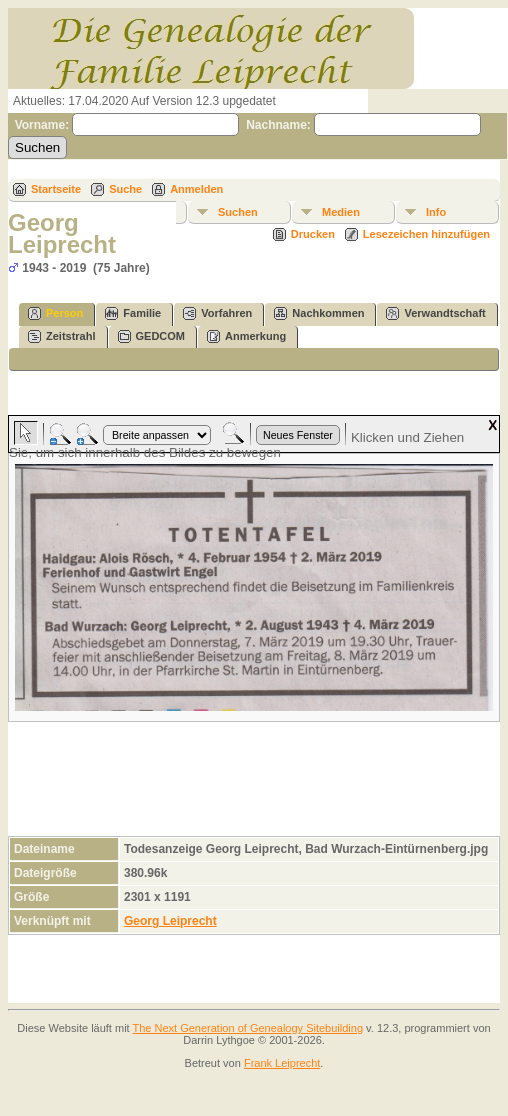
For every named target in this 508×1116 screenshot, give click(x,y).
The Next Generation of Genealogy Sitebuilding (248, 1028)
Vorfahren (217, 313)
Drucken (313, 234)
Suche (125, 189)
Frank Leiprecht (282, 1063)
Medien (341, 212)
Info (436, 212)
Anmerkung (246, 336)
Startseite (56, 189)
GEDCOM (152, 336)
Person (55, 313)
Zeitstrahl (62, 336)
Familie (133, 313)
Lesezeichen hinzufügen (426, 234)
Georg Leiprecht (170, 921)
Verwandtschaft (435, 313)
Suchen (238, 212)
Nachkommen (319, 313)
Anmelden (196, 189)
